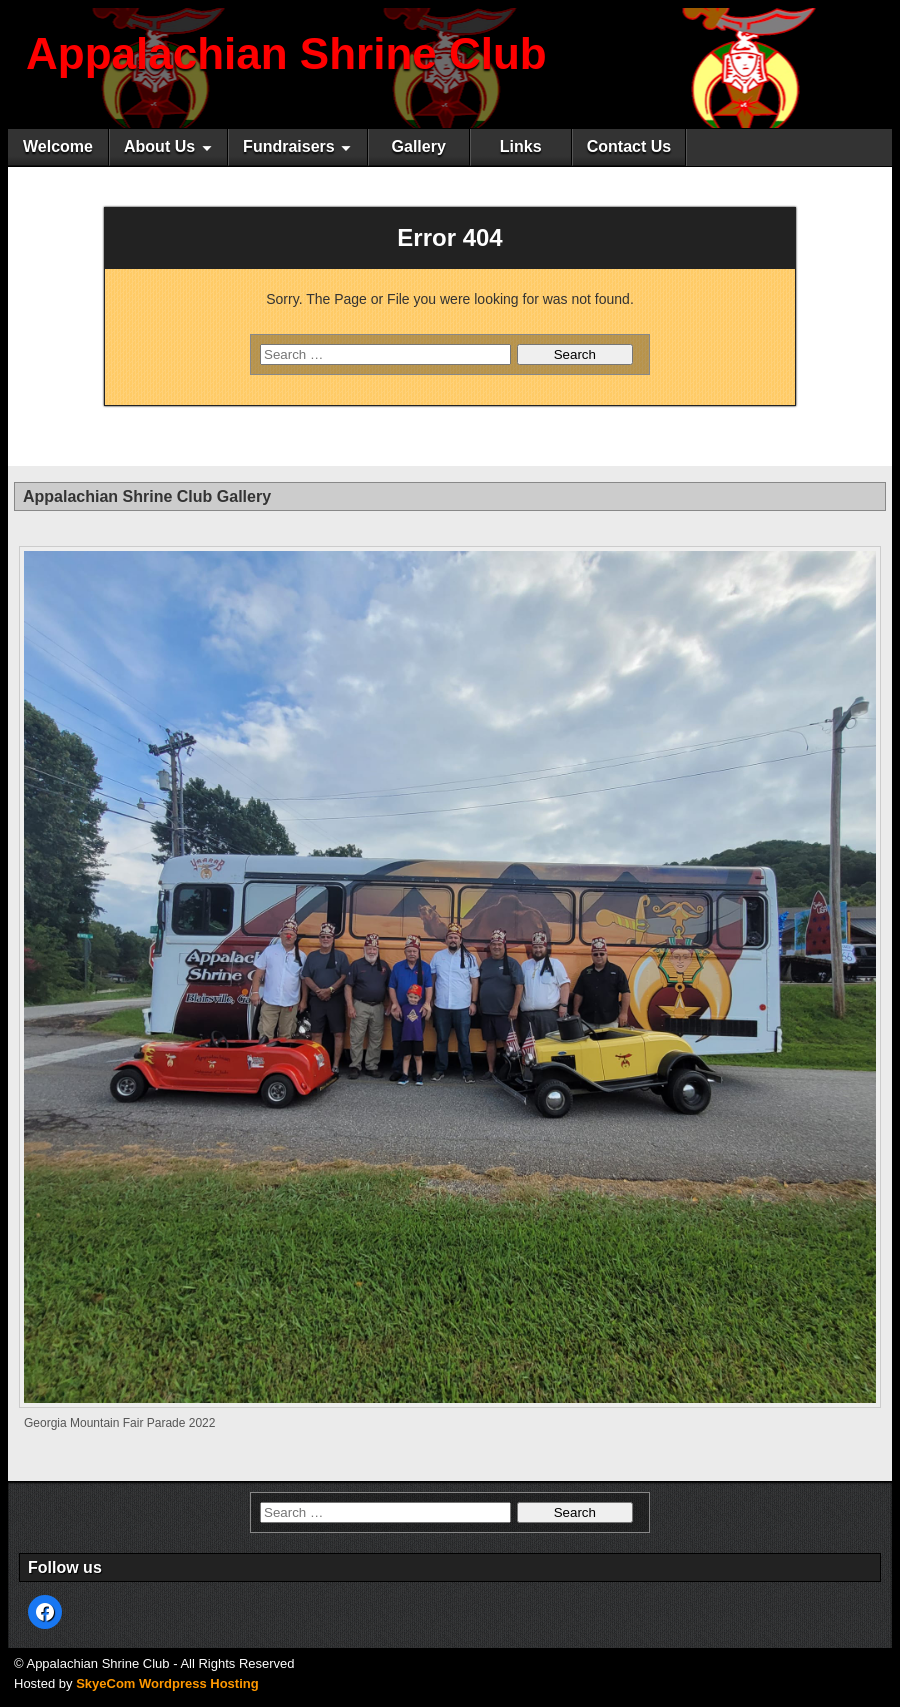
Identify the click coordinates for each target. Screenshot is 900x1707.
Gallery (419, 146)
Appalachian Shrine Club (286, 53)
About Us (159, 146)
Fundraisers (289, 146)
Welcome (58, 146)
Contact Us (629, 146)
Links (521, 146)
